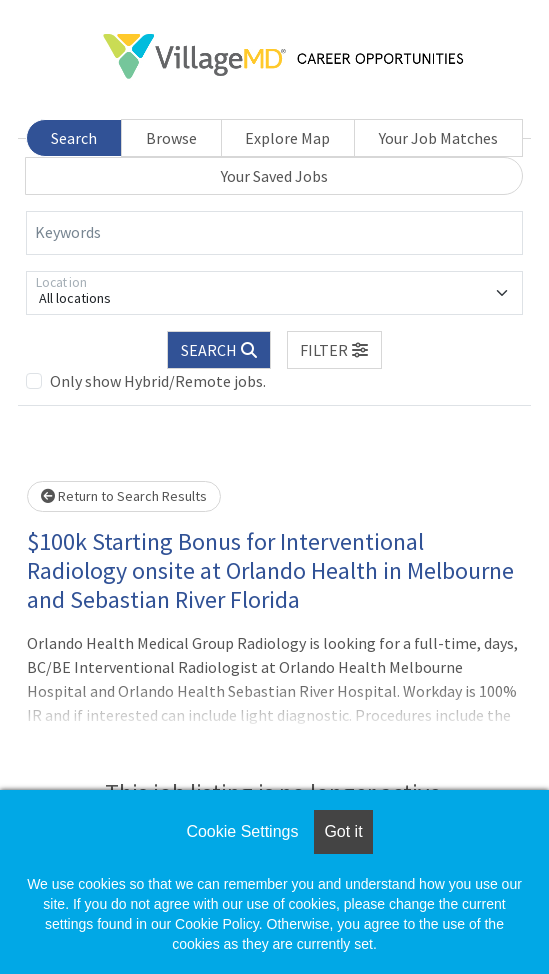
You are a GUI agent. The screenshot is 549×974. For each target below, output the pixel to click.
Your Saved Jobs (274, 176)
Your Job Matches (438, 138)
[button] (335, 350)
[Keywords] (274, 233)
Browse (171, 138)
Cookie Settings (242, 831)
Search (74, 138)
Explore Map (287, 138)
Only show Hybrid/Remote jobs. (158, 381)
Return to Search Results (124, 496)
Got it (343, 831)
